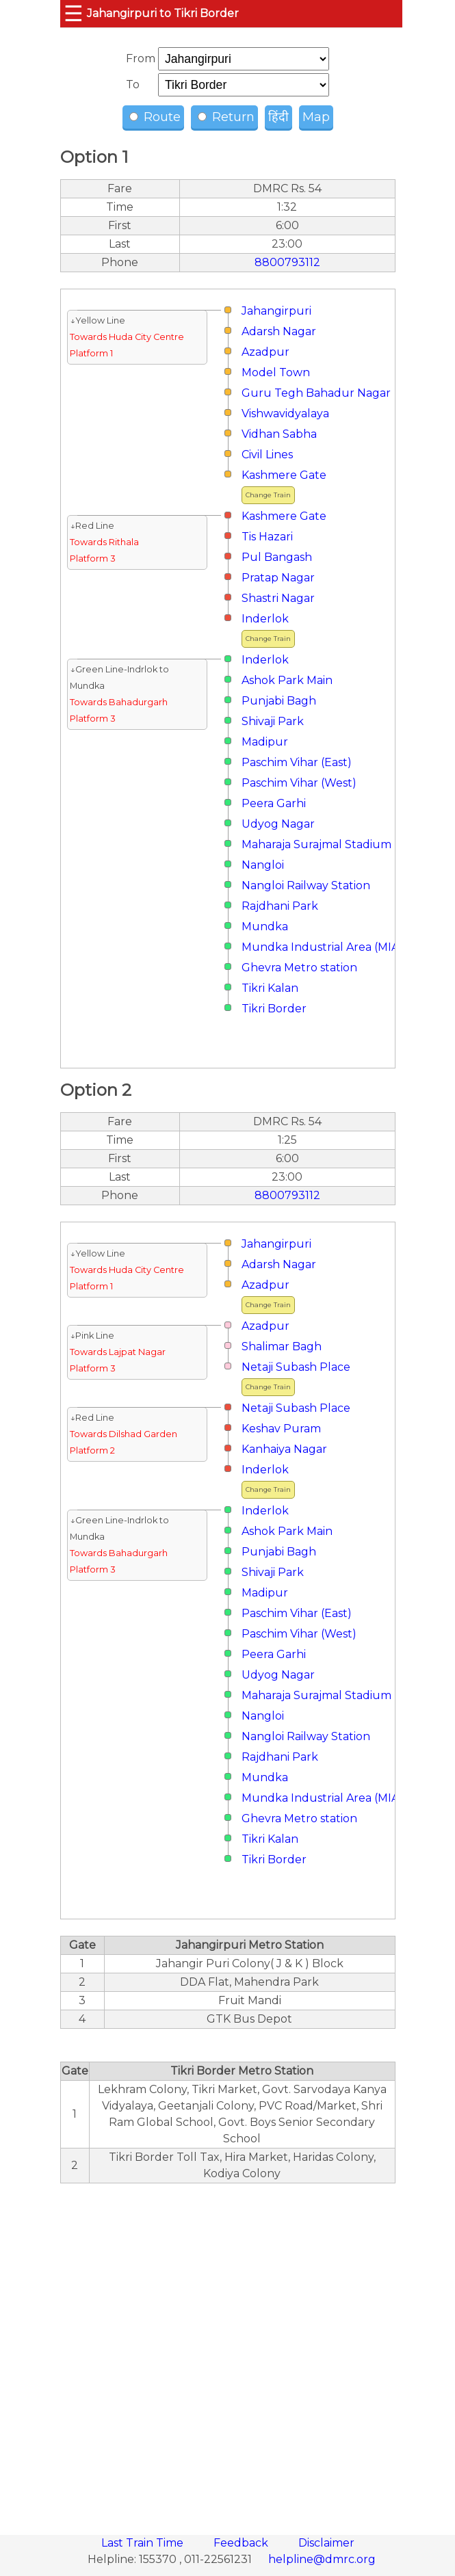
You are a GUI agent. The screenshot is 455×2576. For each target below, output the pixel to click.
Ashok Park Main (287, 680)
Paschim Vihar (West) (299, 782)
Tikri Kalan (270, 988)
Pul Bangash (277, 557)
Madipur (265, 741)
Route (155, 116)
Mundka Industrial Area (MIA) (322, 947)
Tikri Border (274, 1008)
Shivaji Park (273, 721)
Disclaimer (326, 2542)
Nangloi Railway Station (306, 885)
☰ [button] (73, 13)
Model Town (276, 372)
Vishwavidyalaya (285, 413)
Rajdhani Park (280, 905)
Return (226, 116)
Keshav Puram (281, 1428)
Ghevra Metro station (299, 967)
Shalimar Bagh (282, 1346)
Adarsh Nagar (279, 331)
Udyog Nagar (278, 823)
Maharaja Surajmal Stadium (316, 844)
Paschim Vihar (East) (297, 762)
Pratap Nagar (278, 577)
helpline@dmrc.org (322, 2559)
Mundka (265, 926)
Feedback (242, 2542)
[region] (227, 2351)
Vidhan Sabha (279, 434)
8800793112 (287, 262)
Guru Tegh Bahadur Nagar (316, 392)
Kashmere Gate (284, 475)
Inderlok (265, 618)
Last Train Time (143, 2542)
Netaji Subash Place (296, 1367)
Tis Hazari (267, 536)
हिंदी (278, 116)
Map (316, 116)
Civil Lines (267, 454)
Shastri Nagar (278, 598)
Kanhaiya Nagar (284, 1449)
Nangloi (263, 864)
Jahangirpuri (276, 310)
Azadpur (265, 351)
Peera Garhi (274, 803)
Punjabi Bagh (279, 700)
